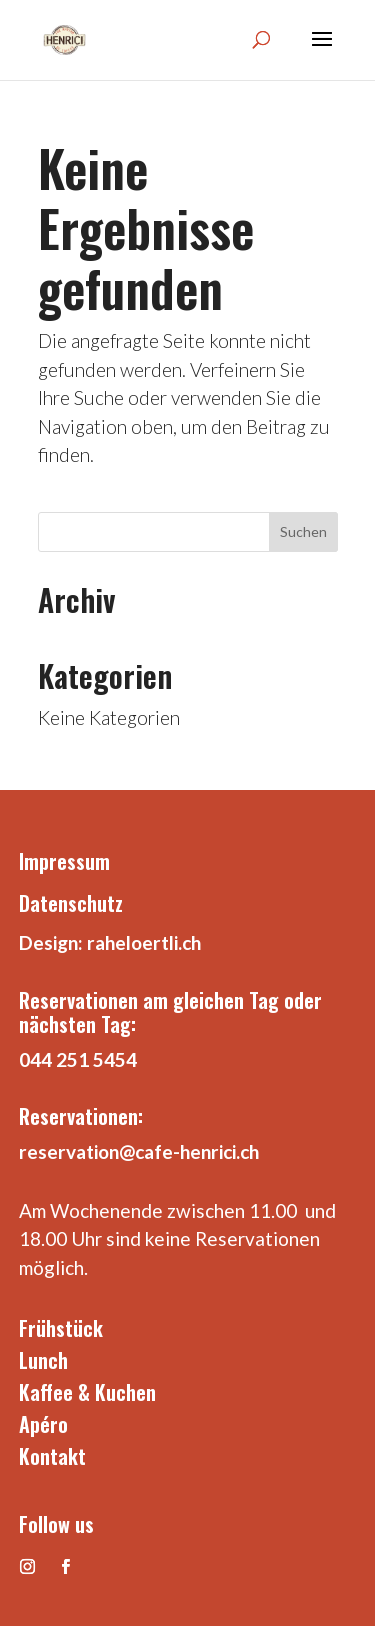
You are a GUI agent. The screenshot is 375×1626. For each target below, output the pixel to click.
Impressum (64, 861)
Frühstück (61, 1328)
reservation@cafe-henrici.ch (139, 1151)
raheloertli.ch (144, 942)
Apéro (43, 1424)
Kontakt (52, 1456)
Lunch (43, 1360)
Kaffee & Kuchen (87, 1392)
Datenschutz (71, 903)
